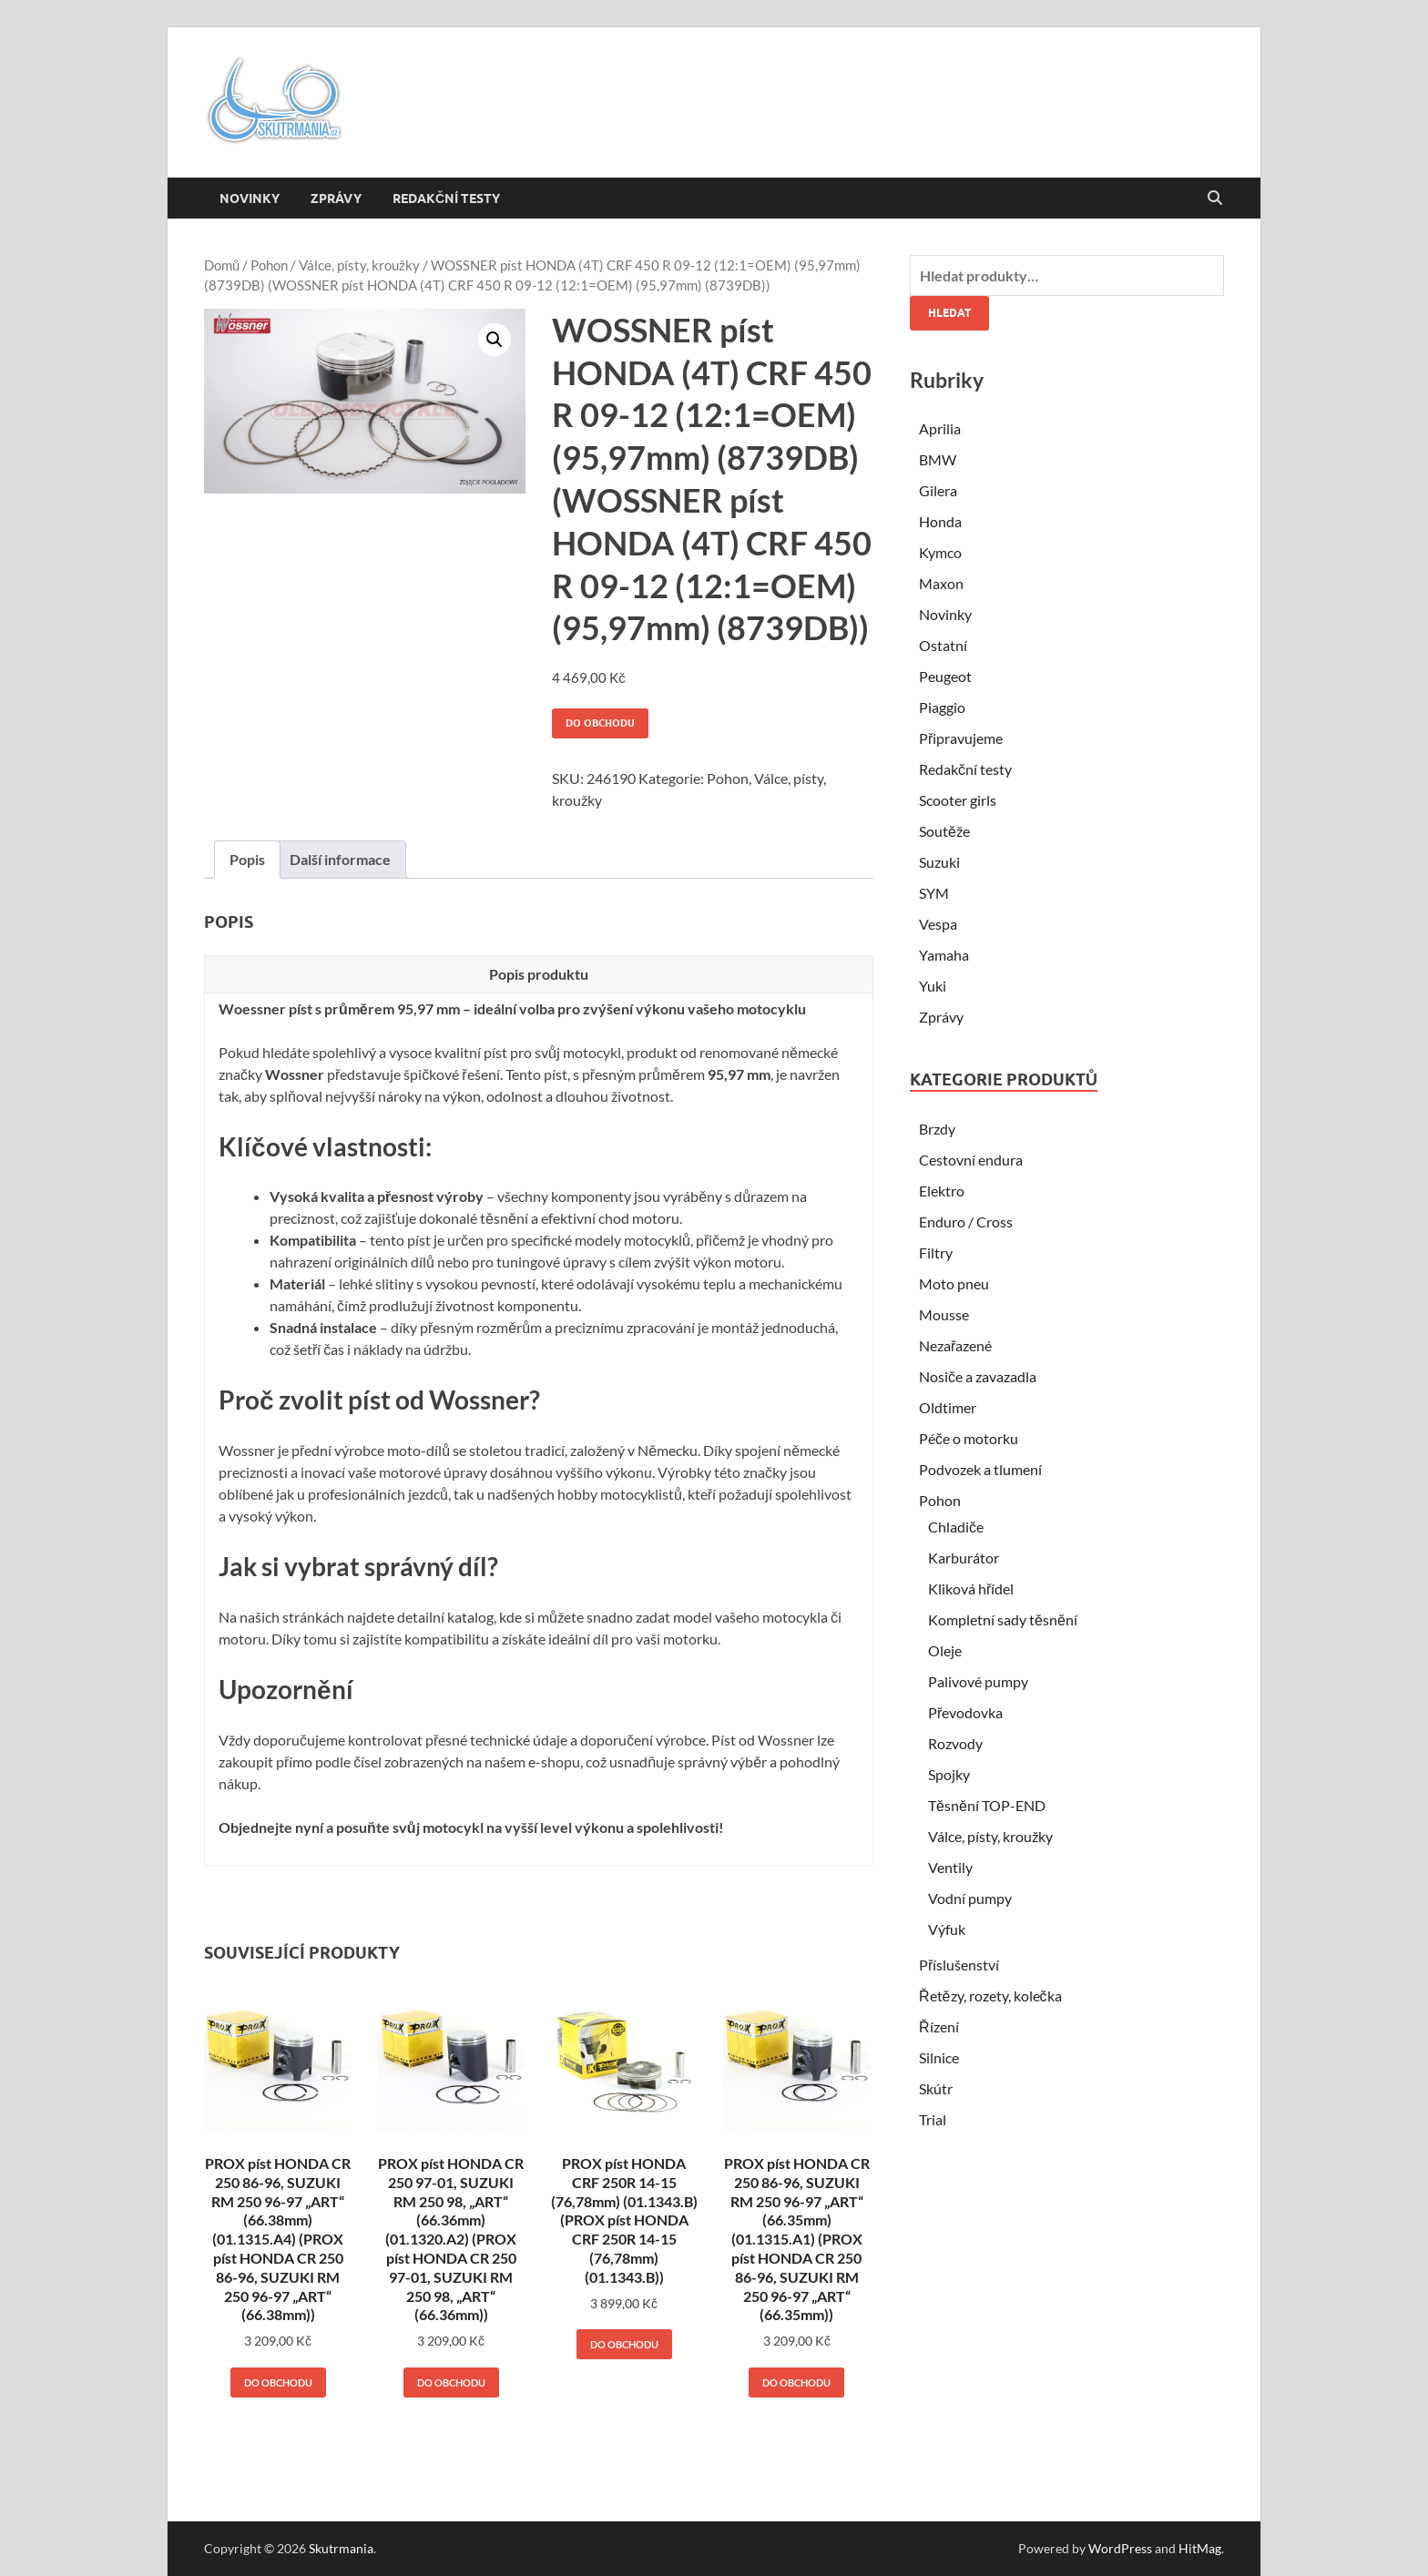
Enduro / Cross (966, 1221)
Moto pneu (954, 1283)
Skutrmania (341, 2548)
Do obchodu (600, 723)
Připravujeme (961, 738)
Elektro (941, 1190)
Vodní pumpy (970, 1898)
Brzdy (937, 1128)
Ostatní (943, 645)
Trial (932, 2119)
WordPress (1120, 2548)
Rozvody (955, 1743)
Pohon (269, 265)
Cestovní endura (971, 1159)
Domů (222, 265)
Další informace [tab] (340, 859)
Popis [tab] (247, 859)
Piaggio (942, 707)
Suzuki (939, 862)
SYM (934, 892)
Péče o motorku (968, 1438)
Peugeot (945, 676)
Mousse (944, 1314)
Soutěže (944, 831)
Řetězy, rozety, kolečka (990, 1995)
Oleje (945, 1650)
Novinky (249, 198)
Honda (940, 521)
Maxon (941, 583)
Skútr (936, 2088)
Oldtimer (947, 1407)
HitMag (1199, 2548)
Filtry (936, 1252)
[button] (494, 339)
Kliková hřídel (971, 1588)
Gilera (938, 490)
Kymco (940, 552)
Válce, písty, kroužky (359, 265)
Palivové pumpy (978, 1681)
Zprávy (336, 198)
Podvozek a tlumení (980, 1469)
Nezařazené (955, 1345)
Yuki (932, 985)
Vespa (938, 923)
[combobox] (1067, 275)
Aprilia (940, 428)
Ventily (950, 1867)
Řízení (939, 2026)
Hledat (949, 313)
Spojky (949, 1774)
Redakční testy (446, 198)
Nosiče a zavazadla (977, 1376)
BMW (937, 459)
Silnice (939, 2057)
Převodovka (965, 1712)
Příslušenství (959, 1964)
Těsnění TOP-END (987, 1805)
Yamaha (944, 954)
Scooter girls (957, 800)
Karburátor (963, 1557)
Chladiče (956, 1526)
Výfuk (946, 1929)
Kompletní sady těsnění (1002, 1619)
